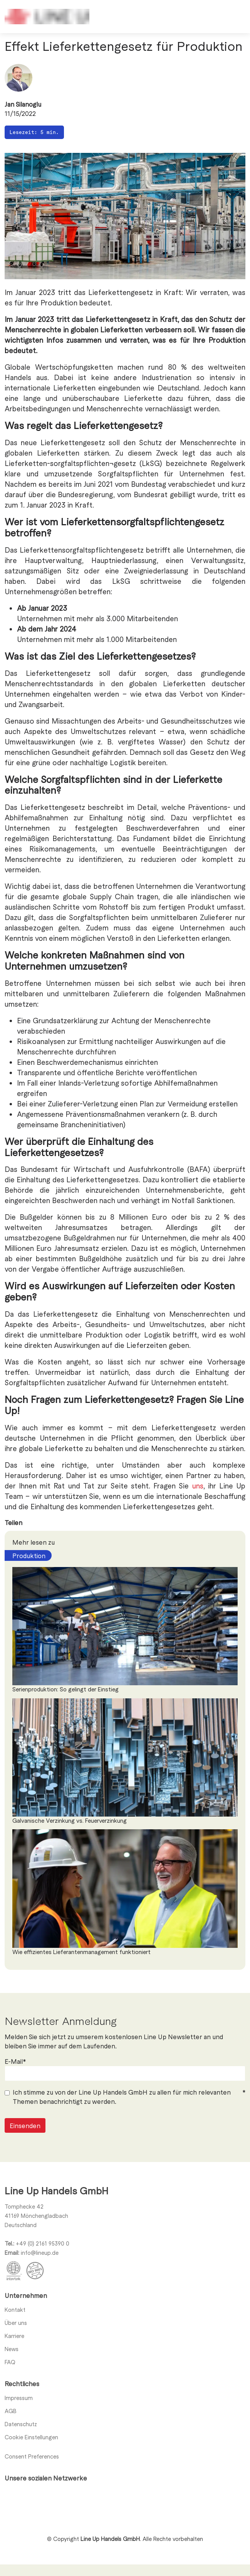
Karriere (14, 2335)
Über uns (16, 2322)
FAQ (10, 2362)
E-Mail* (15, 2086)
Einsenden (25, 2151)
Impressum (19, 2397)
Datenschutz (21, 2424)
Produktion (28, 1555)
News (11, 2348)
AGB (11, 2410)
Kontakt (15, 2309)
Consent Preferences (32, 2456)
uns (197, 1485)
